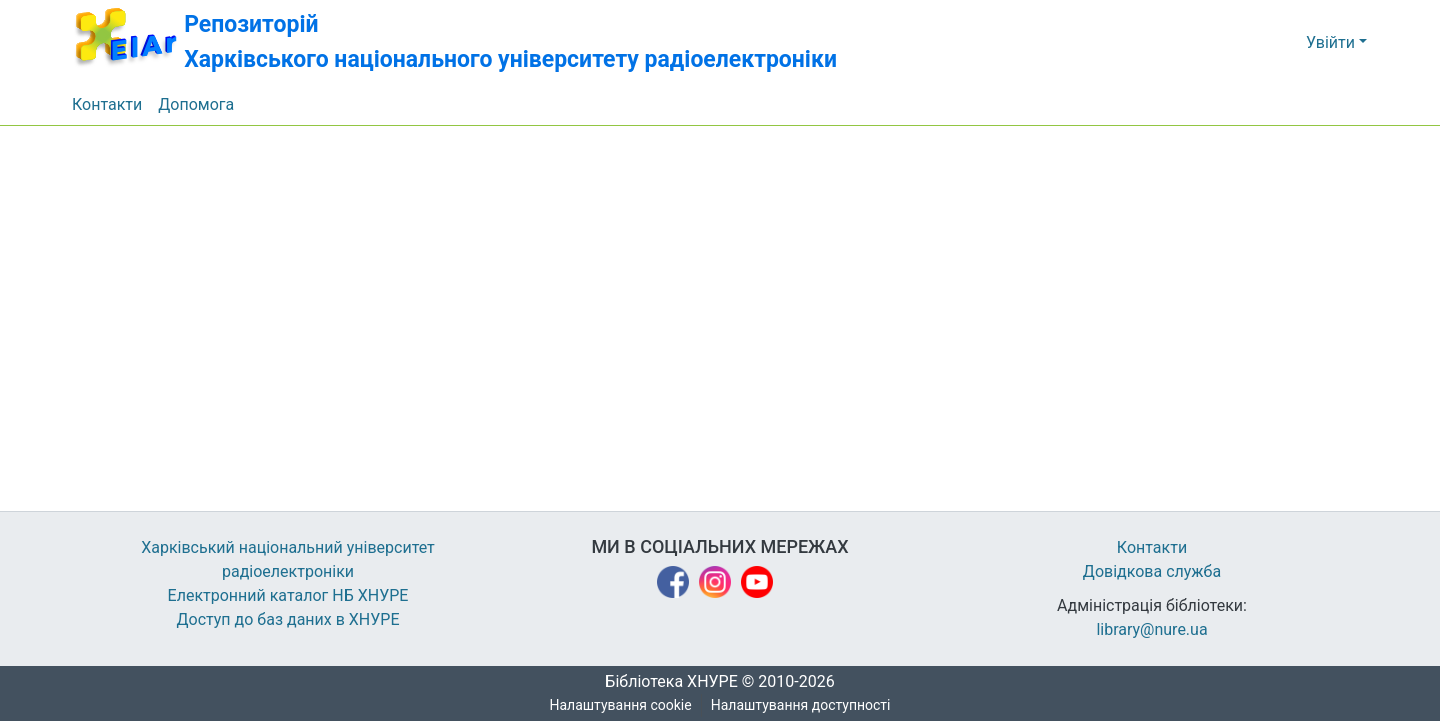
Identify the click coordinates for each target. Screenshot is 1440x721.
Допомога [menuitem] (197, 105)
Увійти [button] (1332, 43)
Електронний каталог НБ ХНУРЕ (288, 596)
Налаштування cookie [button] (620, 705)
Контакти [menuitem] (107, 105)
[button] (472, 42)
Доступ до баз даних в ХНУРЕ (288, 620)
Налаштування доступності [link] (801, 705)
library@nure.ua (1152, 630)
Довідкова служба (1152, 572)
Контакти (1152, 548)
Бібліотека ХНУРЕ (665, 682)
